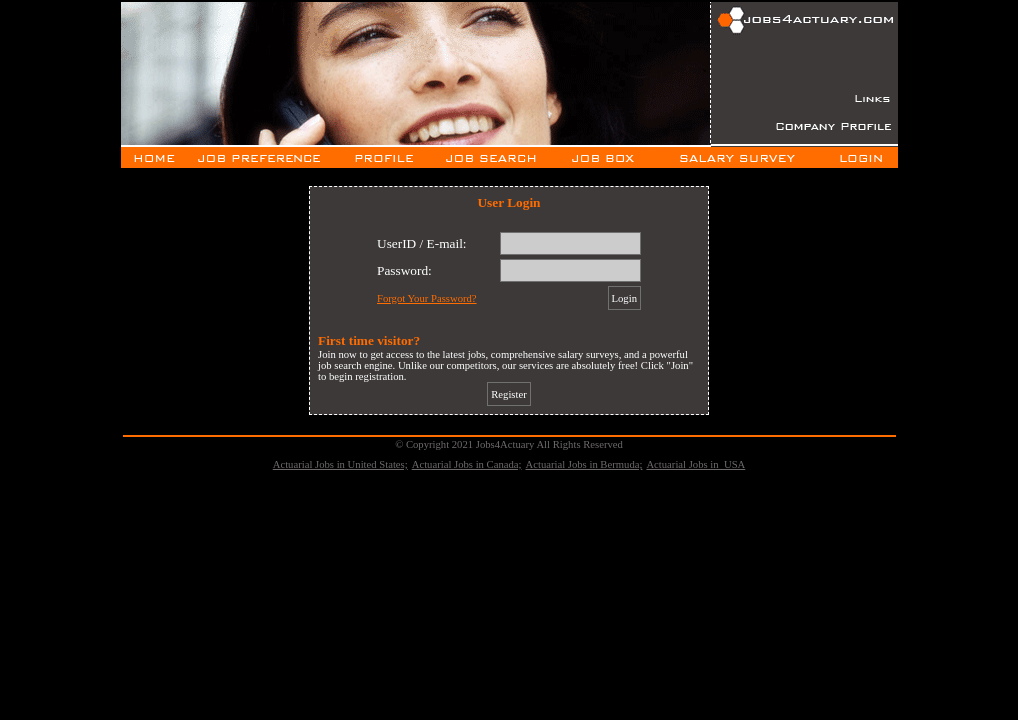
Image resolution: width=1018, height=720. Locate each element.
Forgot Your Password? (427, 298)
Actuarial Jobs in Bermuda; (584, 464)
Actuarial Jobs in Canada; (467, 464)
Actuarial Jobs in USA (695, 464)
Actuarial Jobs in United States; (340, 464)
